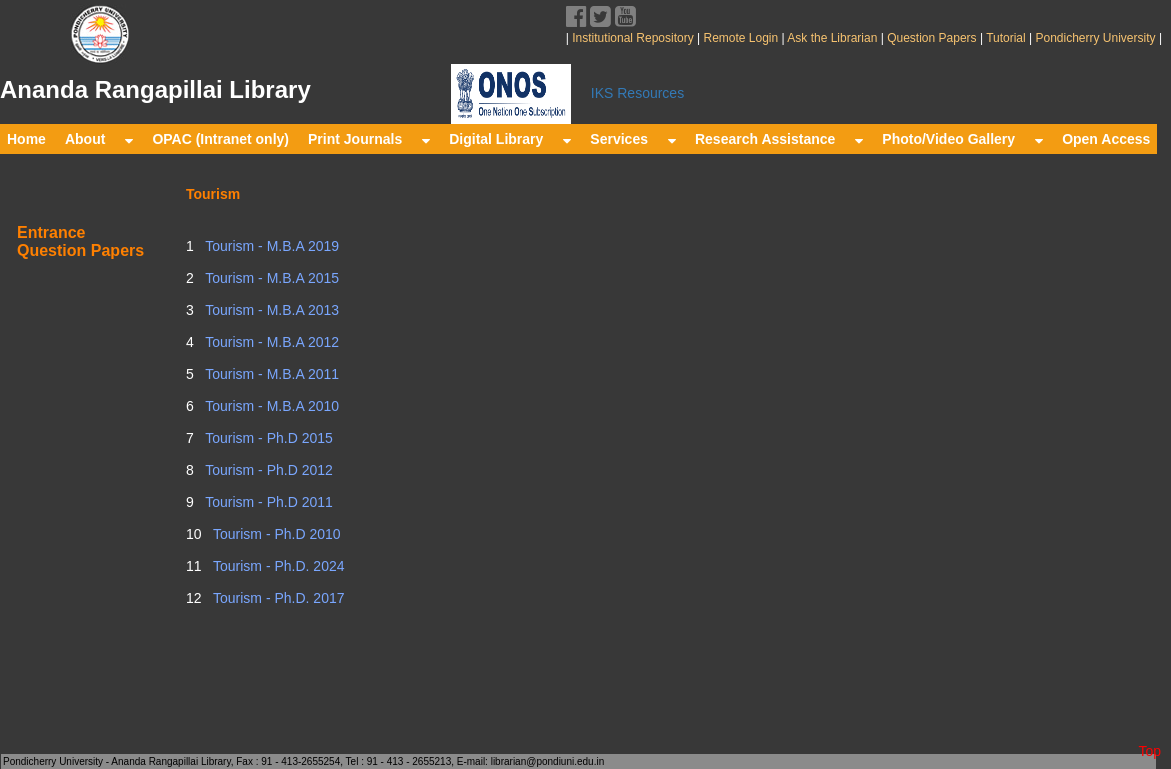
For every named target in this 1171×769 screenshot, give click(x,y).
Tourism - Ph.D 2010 (274, 534)
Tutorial (1004, 38)
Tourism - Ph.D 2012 (267, 470)
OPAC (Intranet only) (220, 139)
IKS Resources (637, 93)
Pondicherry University (1095, 38)
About (99, 139)
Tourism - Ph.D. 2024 (276, 566)
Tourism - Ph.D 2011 (267, 502)
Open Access (1106, 139)
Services (633, 139)
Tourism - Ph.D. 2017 (276, 598)
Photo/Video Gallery (962, 139)
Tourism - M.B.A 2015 (270, 278)
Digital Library (510, 139)
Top (1149, 751)
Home (26, 139)
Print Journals (369, 139)
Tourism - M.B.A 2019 (270, 246)
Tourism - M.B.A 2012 (270, 342)
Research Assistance (779, 139)
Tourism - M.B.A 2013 (270, 310)
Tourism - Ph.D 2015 (267, 438)
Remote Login (740, 38)
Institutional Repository (632, 38)
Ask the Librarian (831, 38)
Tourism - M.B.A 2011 (270, 374)
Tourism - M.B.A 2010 (270, 406)
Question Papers (932, 38)
